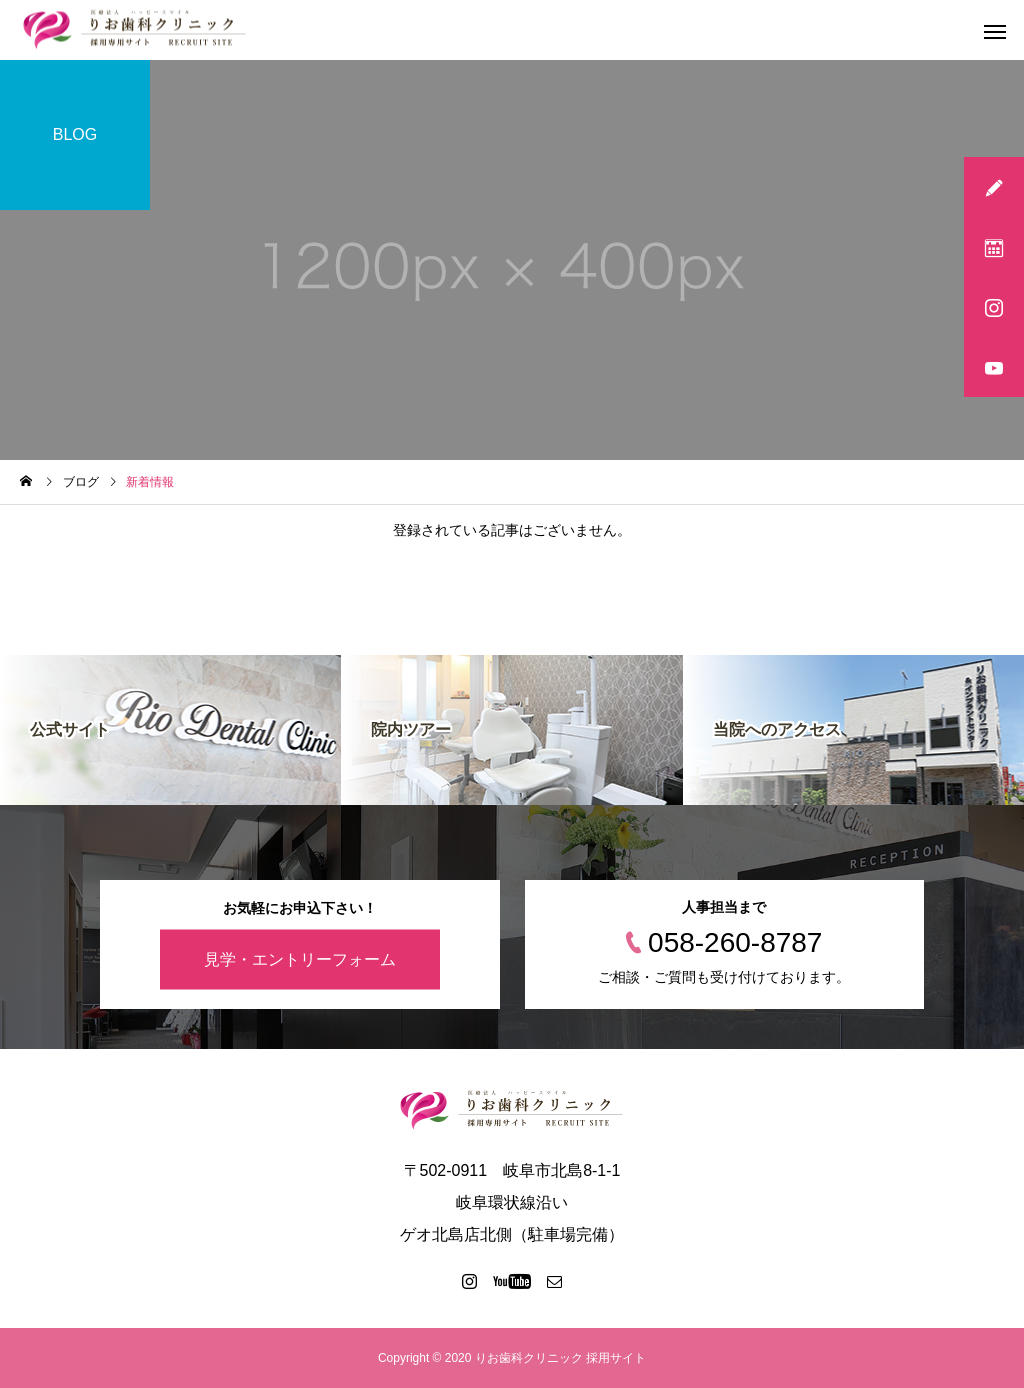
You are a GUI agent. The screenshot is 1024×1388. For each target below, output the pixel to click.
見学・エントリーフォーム (300, 958)
